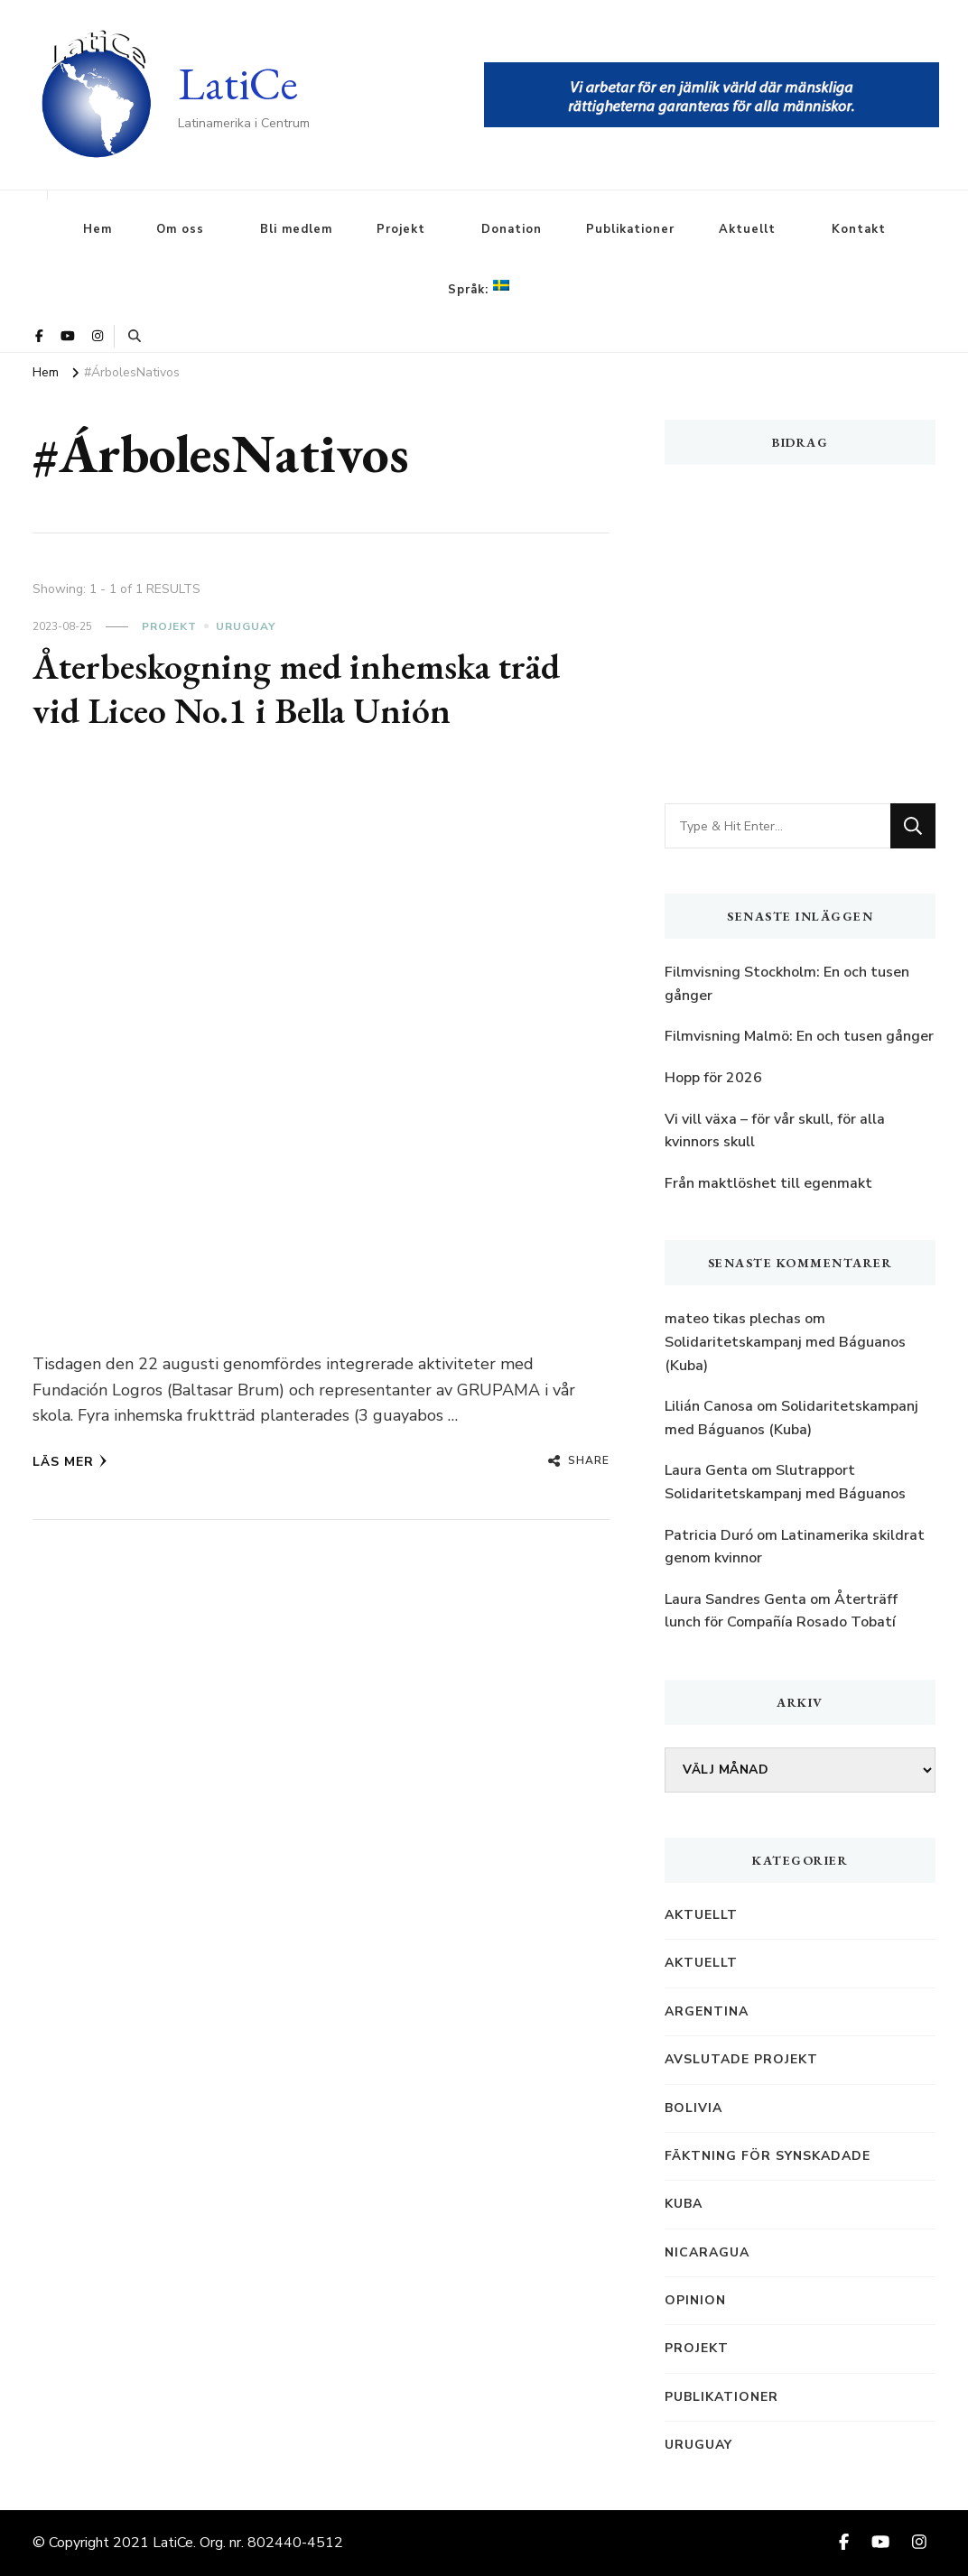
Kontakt (859, 229)
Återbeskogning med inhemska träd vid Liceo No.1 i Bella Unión (296, 689)
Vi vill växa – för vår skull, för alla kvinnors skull (775, 1131)
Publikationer (630, 229)
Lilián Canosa (709, 1406)
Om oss (180, 229)
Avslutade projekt (741, 2059)
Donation (511, 229)
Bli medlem (296, 229)
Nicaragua (707, 2252)
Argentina (707, 2011)
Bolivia (693, 2108)
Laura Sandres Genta (735, 1599)
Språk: (478, 289)
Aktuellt (747, 229)
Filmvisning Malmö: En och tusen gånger (799, 1036)
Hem (97, 229)
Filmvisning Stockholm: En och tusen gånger (787, 983)
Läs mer (70, 1461)
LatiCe (238, 83)
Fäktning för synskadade (767, 2155)
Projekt (401, 229)
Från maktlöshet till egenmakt (768, 1183)
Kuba (684, 2203)
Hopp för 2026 (713, 1078)
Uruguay (245, 626)
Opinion (695, 2300)
